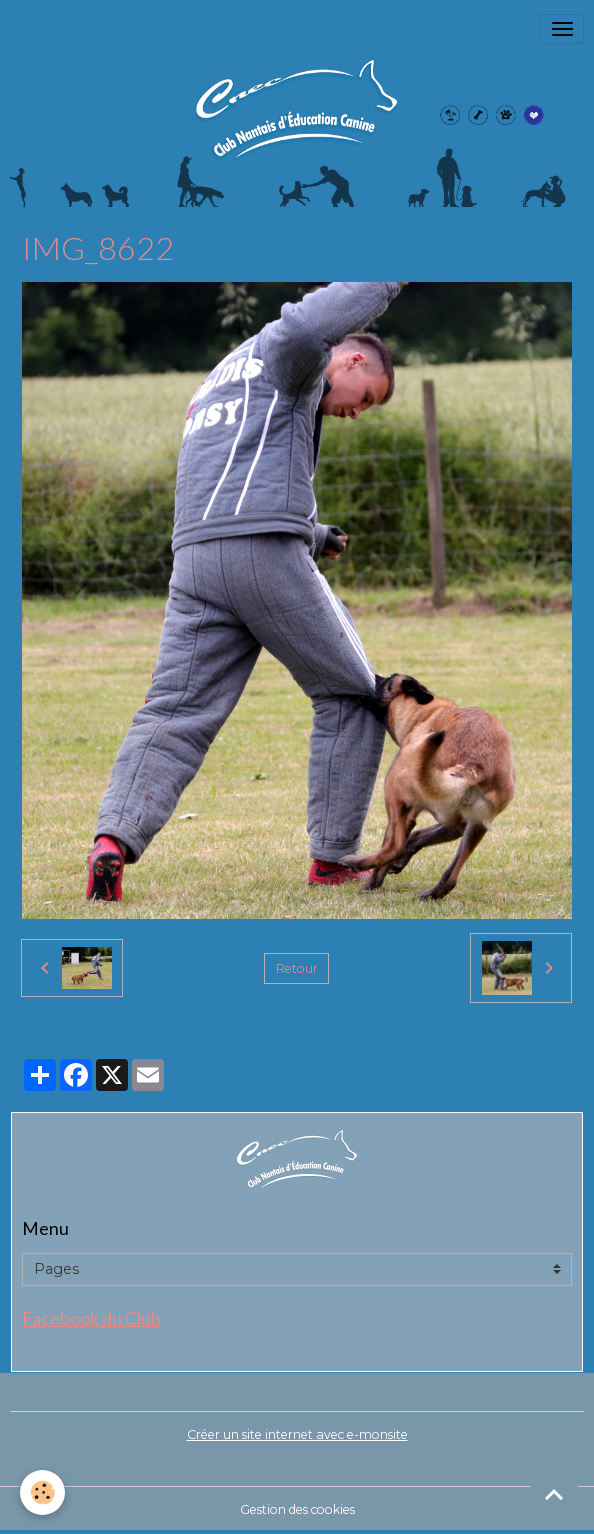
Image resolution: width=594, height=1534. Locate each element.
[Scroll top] (554, 1494)
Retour (297, 968)
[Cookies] (42, 1492)
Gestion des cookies (297, 1509)
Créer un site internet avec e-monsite (297, 1434)
